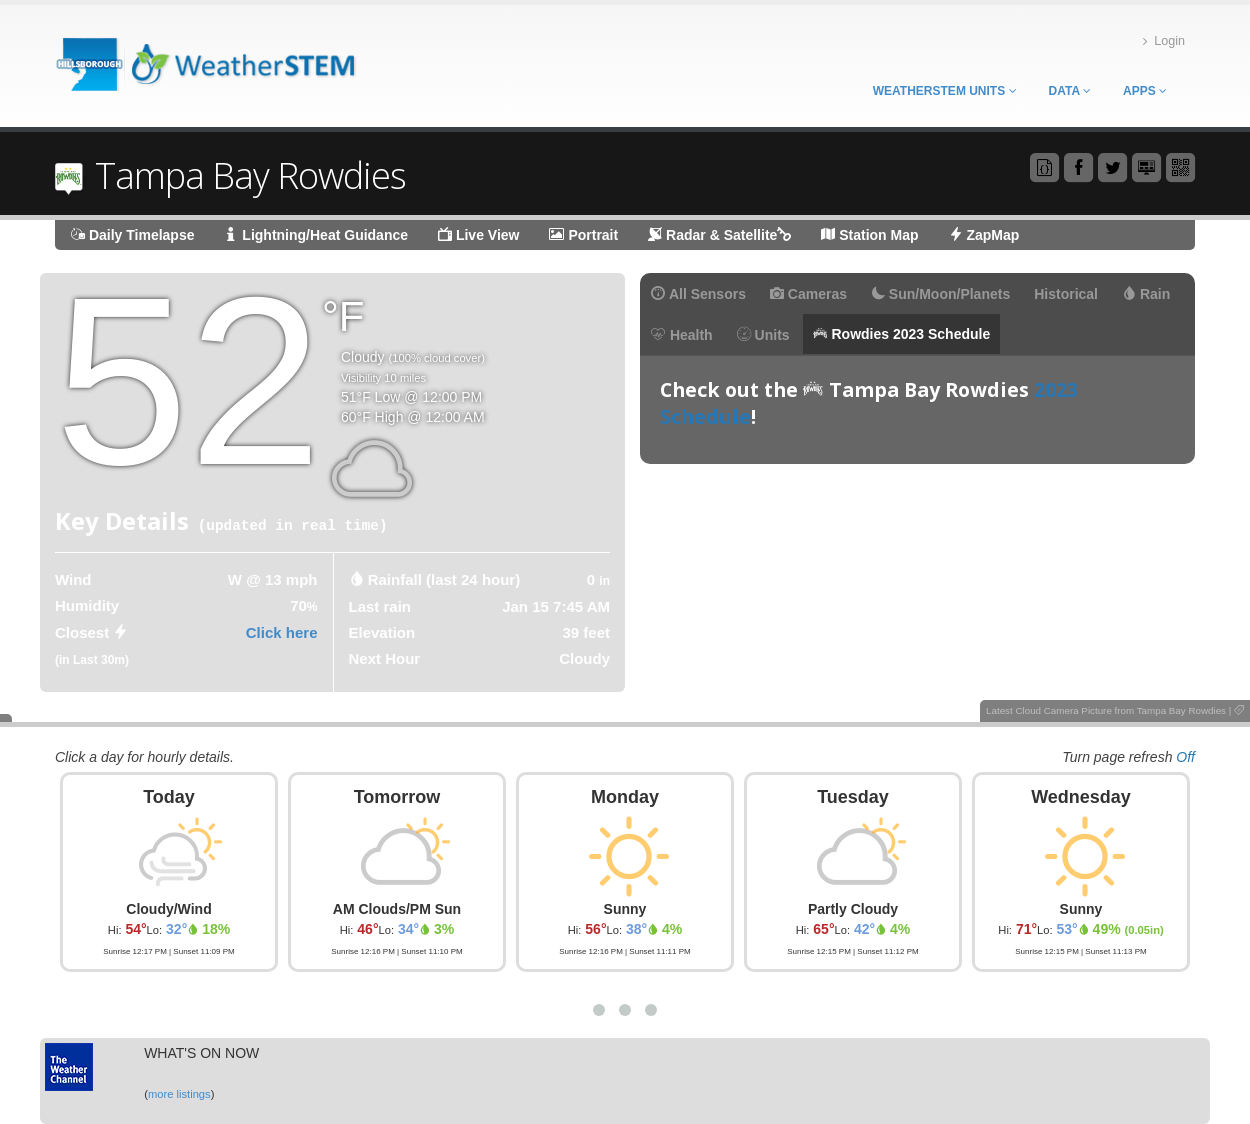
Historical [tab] (1066, 294)
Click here (282, 632)
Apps (1145, 91)
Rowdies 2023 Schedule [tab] (902, 334)
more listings (179, 1094)
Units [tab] (763, 335)
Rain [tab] (1146, 294)
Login (1164, 41)
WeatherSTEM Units (945, 91)
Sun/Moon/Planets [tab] (940, 294)
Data (1070, 91)
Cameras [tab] (808, 294)
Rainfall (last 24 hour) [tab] (444, 579)
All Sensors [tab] (698, 294)
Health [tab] (682, 335)
